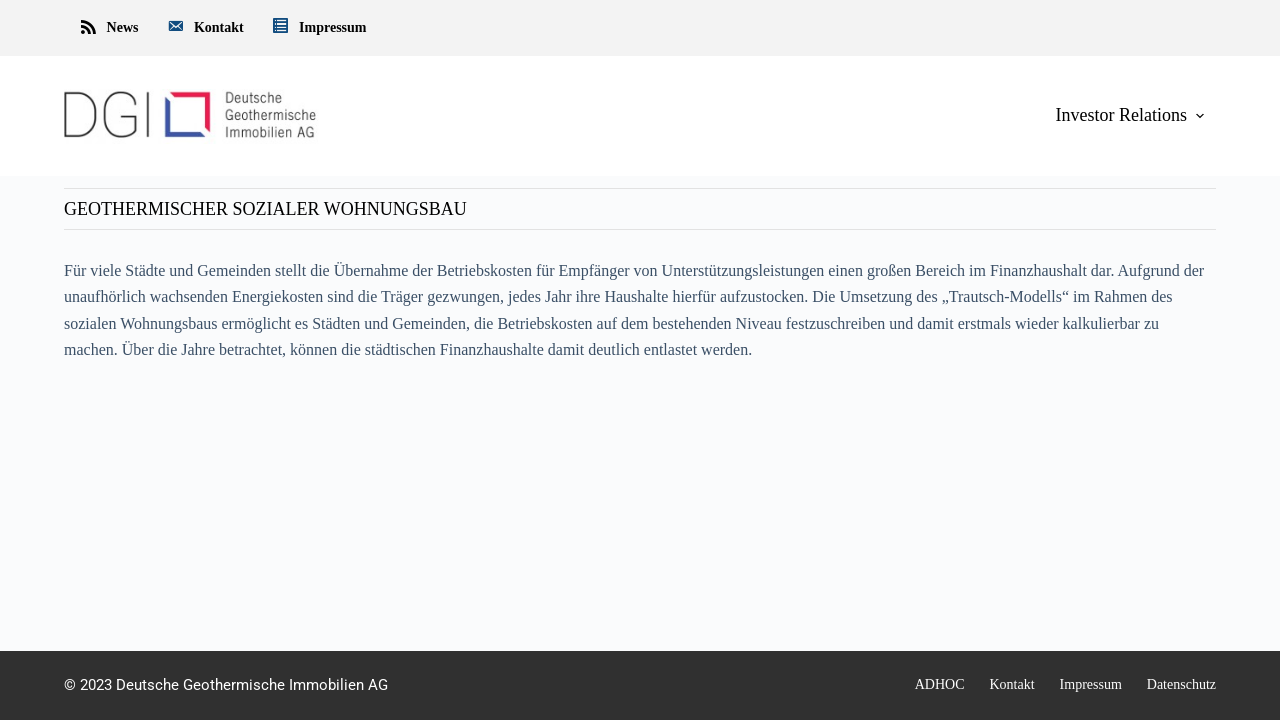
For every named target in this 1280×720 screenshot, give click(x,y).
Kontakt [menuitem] (204, 28)
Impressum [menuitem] (319, 28)
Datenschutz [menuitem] (1181, 684)
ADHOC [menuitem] (940, 684)
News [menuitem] (108, 28)
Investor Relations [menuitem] (1131, 115)
